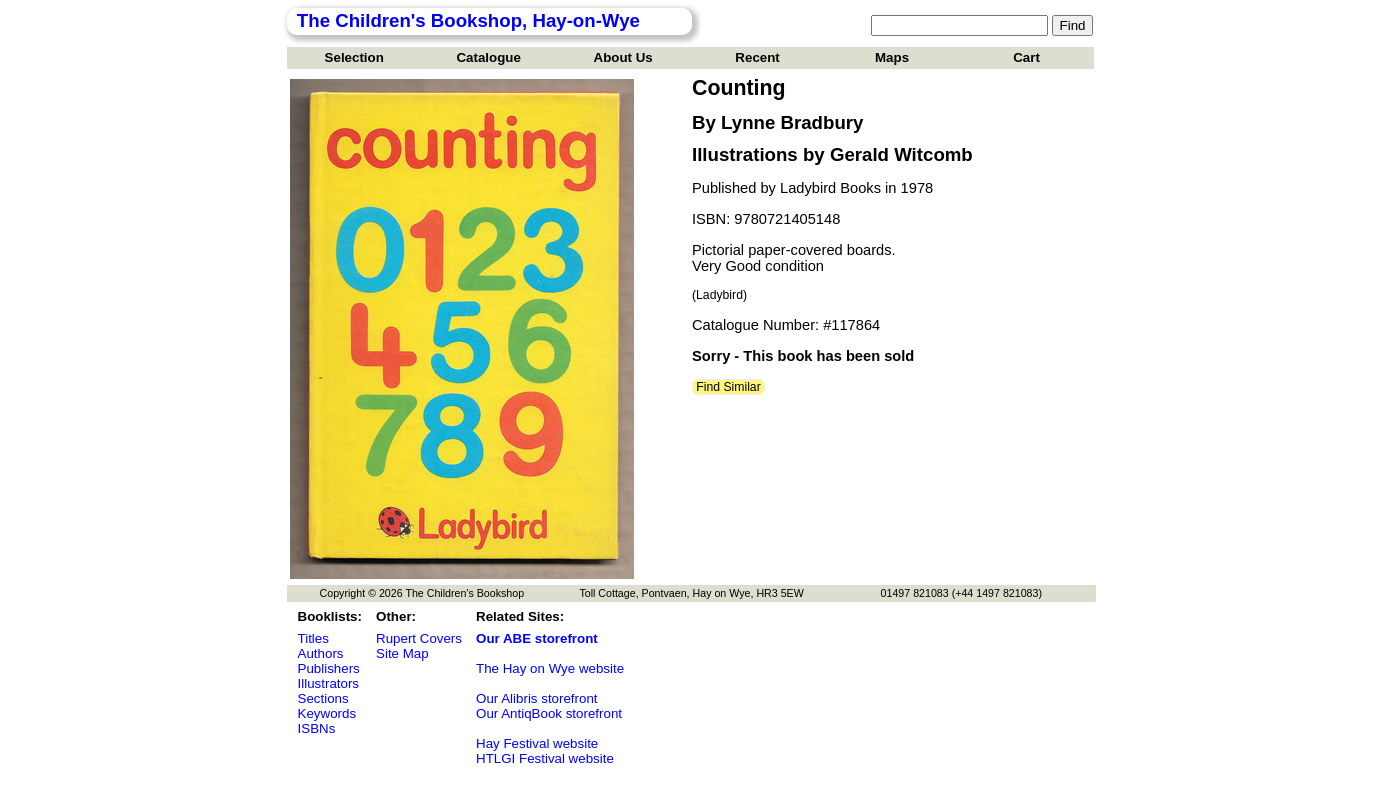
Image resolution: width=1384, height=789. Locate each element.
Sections (323, 698)
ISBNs (317, 728)
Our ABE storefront (537, 638)
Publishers (329, 668)
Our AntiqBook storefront (549, 713)
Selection (354, 57)
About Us (623, 57)
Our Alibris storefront (536, 698)
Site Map (402, 653)
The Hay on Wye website (550, 668)
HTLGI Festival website (545, 758)
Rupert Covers (419, 638)
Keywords (327, 713)
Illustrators (328, 683)
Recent (757, 57)
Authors (321, 653)
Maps (892, 57)
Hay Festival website (537, 743)
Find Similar (728, 387)
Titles (313, 638)
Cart (1026, 57)
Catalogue (488, 57)
